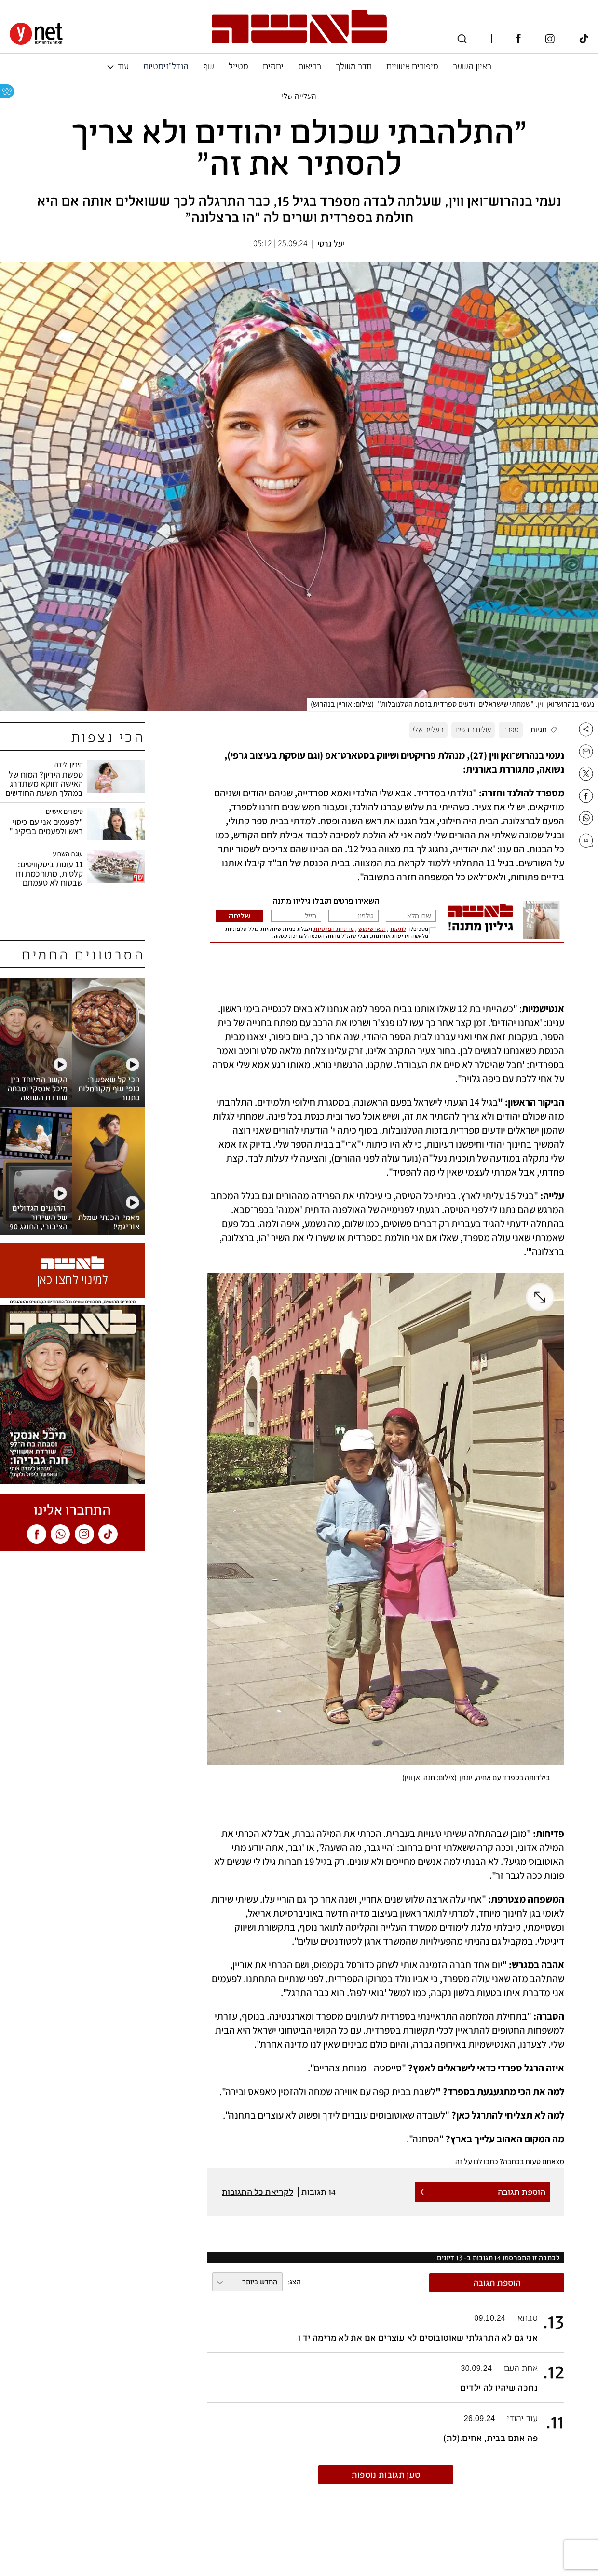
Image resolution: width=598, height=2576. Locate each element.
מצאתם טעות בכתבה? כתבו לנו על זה (509, 2161)
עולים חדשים (473, 730)
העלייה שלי (428, 730)
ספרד (511, 730)
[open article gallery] (299, 487)
